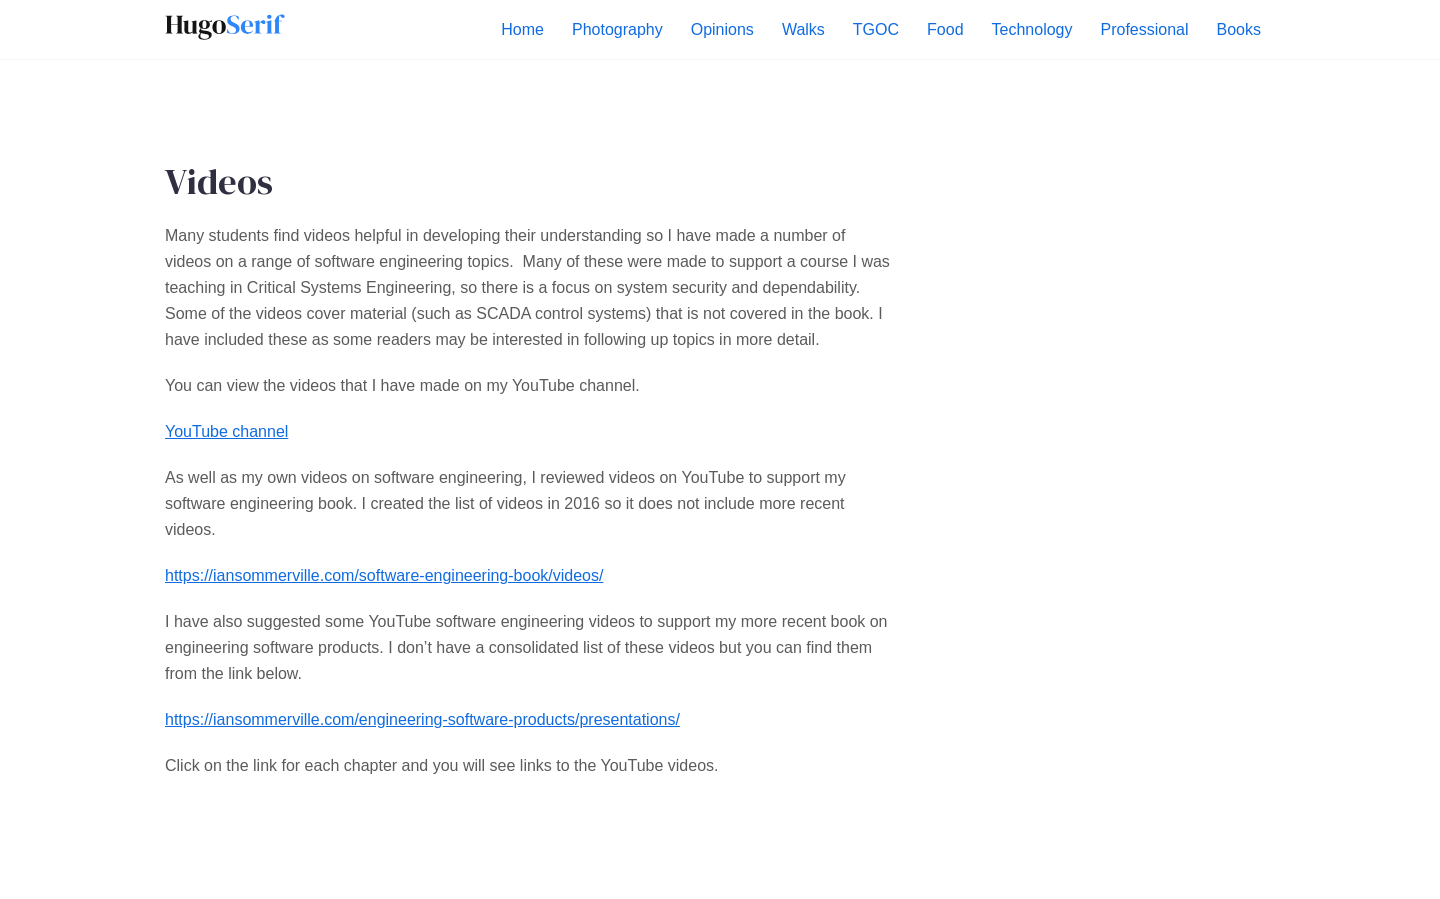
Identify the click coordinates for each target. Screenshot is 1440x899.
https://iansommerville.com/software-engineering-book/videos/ (384, 575)
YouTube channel (226, 431)
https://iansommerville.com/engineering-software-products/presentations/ (422, 719)
